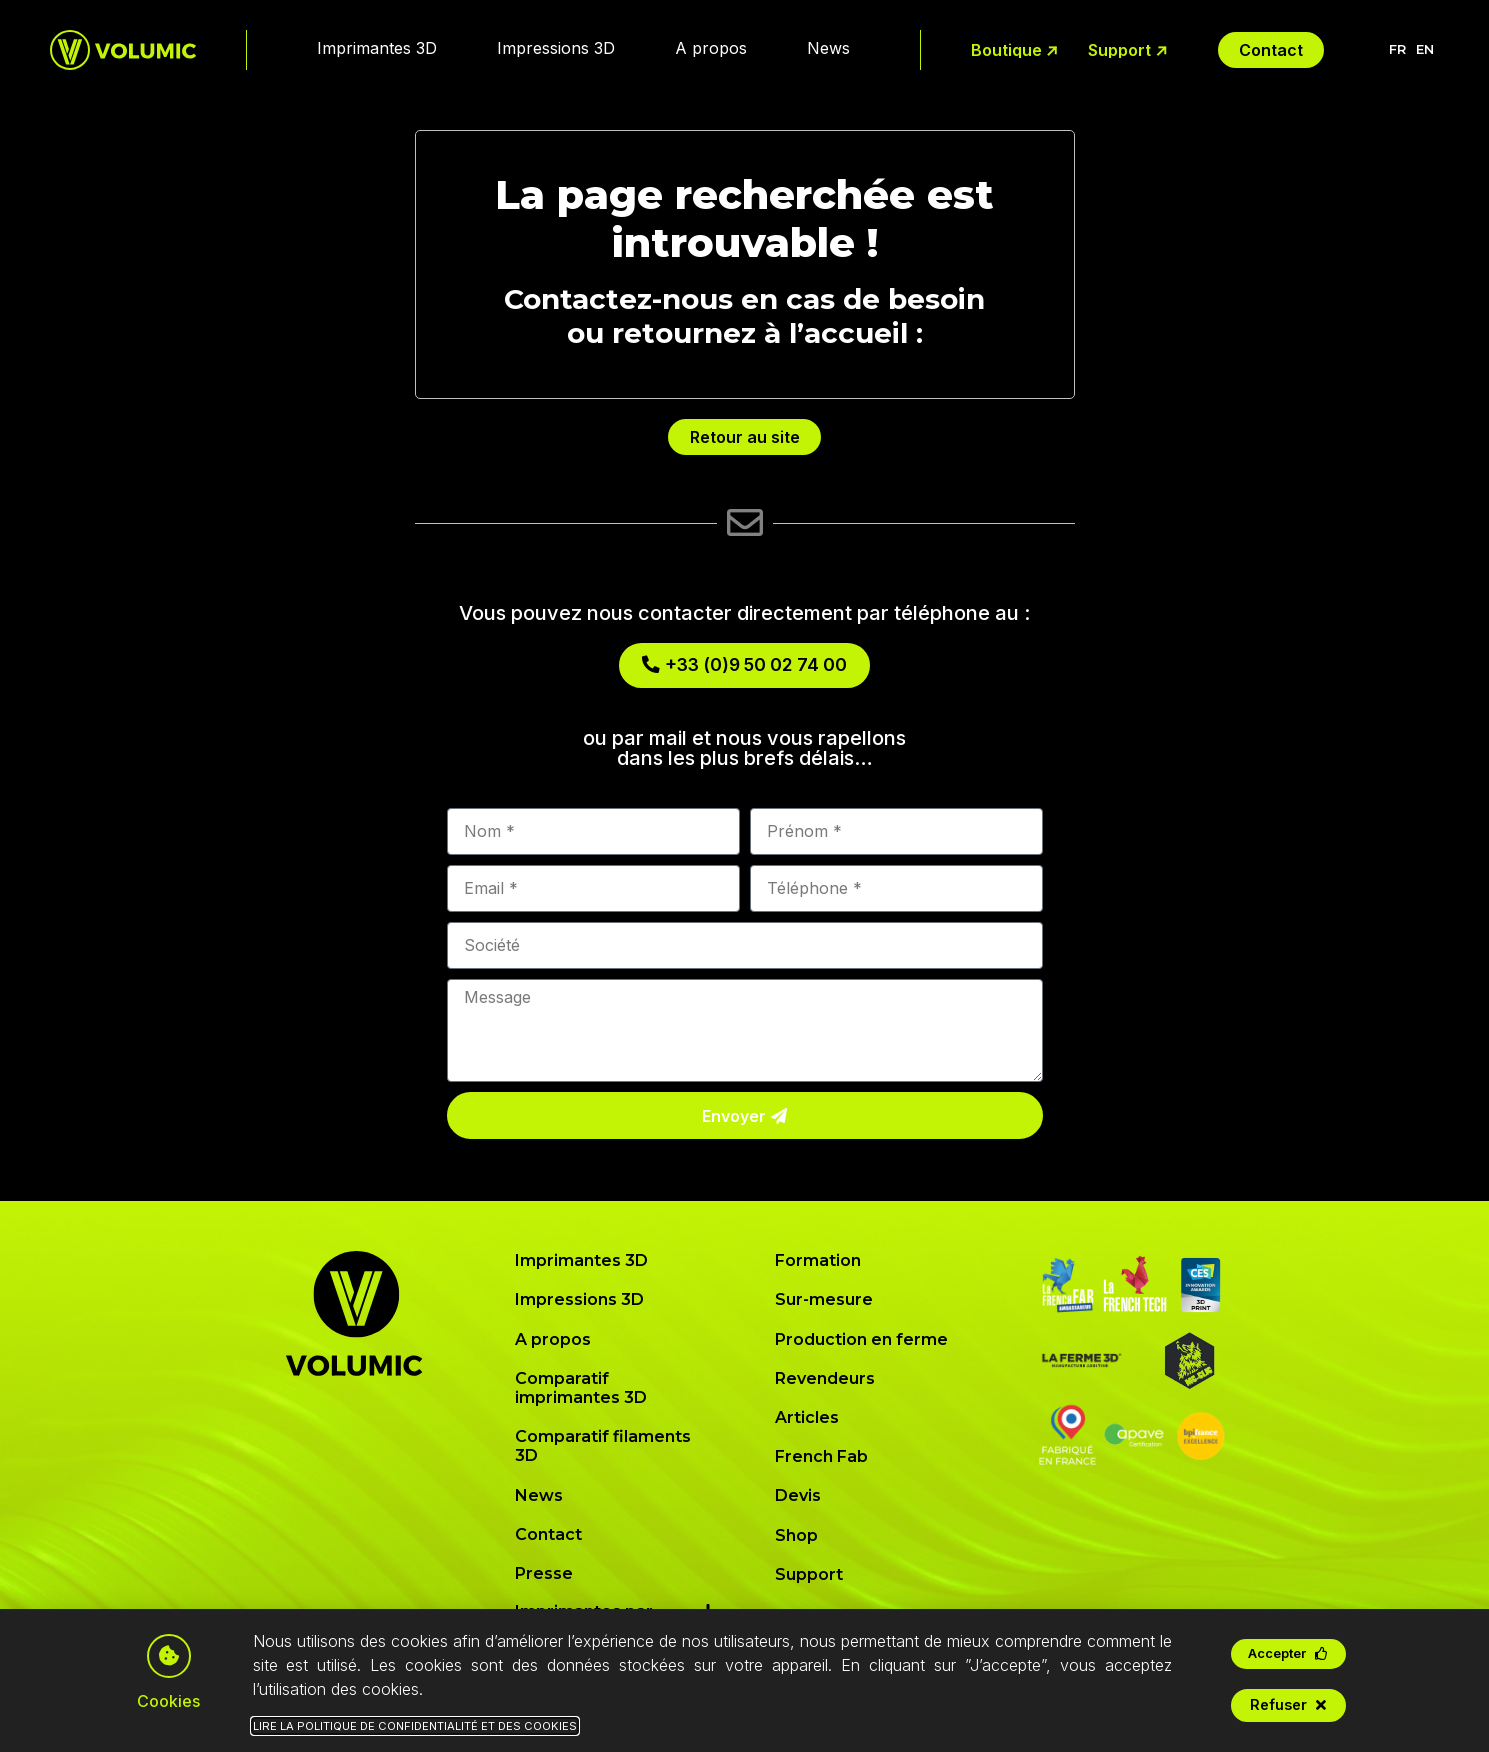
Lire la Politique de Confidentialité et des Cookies (415, 1726)
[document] (744, 876)
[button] (1288, 1654)
